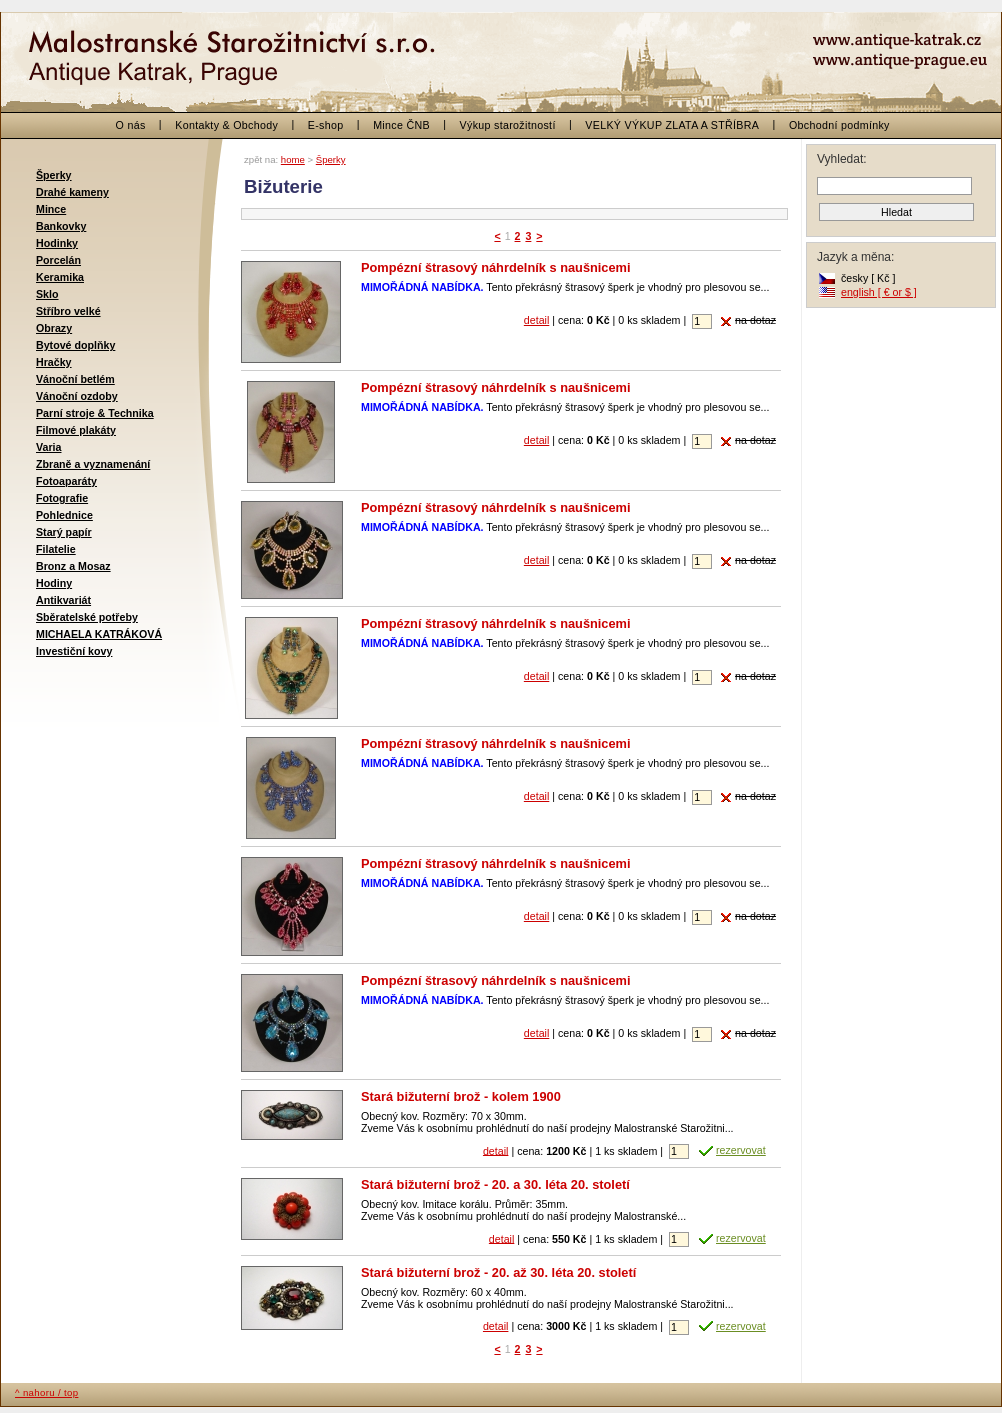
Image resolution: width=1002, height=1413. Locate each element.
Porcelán (58, 260)
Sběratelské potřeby (87, 617)
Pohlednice (64, 515)
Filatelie (56, 549)
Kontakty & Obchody (226, 125)
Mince (51, 209)
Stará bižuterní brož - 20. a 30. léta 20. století (495, 1184)
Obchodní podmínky (839, 125)
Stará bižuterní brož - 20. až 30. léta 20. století (498, 1272)
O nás (131, 125)
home (293, 159)
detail (536, 320)
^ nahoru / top (46, 1392)
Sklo (47, 294)
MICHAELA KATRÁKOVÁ (99, 634)
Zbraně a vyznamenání (93, 464)
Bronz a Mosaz (73, 566)
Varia (48, 447)
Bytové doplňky (75, 345)
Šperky (54, 175)
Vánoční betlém (75, 379)
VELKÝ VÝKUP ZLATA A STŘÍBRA (672, 125)
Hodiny (54, 583)
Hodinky (57, 243)
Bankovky (61, 226)
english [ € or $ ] (879, 292)
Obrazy (54, 328)
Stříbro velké (68, 311)
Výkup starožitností (508, 125)
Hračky (54, 362)
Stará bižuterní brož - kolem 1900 (461, 1096)
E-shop (326, 125)
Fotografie (62, 498)
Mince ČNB (401, 125)
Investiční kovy (74, 651)
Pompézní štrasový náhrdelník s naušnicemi (496, 267)
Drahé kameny (72, 192)
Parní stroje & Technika (95, 413)
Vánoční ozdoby (77, 396)
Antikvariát (63, 600)
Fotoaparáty (66, 481)
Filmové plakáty (76, 430)
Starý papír (64, 532)
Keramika (60, 277)
